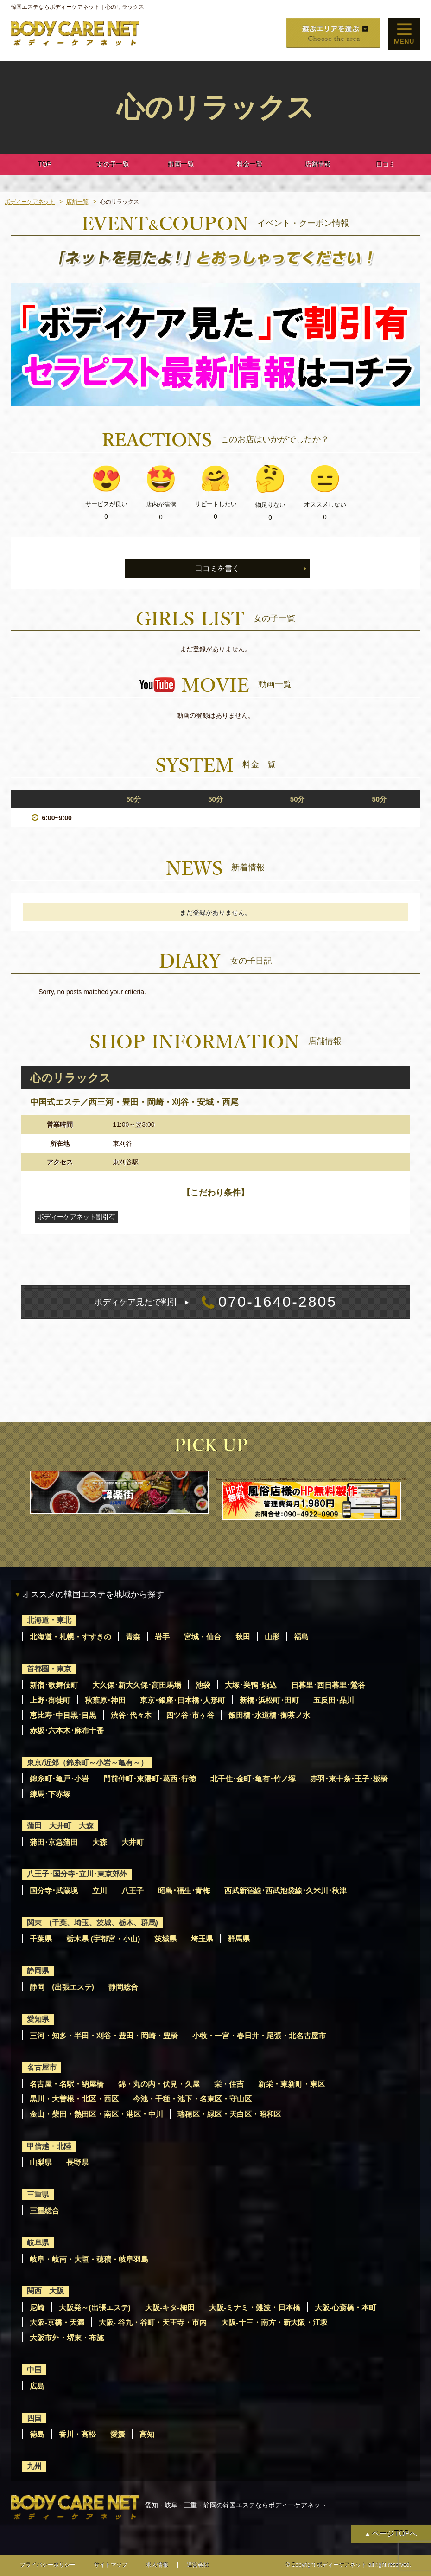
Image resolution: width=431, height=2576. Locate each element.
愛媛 (117, 2434)
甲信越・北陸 (49, 2146)
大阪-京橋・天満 (57, 2322)
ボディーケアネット (30, 202)
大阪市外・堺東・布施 (67, 2338)
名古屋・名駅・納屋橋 (67, 2084)
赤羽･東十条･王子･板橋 (349, 1779)
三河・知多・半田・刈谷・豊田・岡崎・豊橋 (104, 2036)
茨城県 (165, 1939)
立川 (99, 1891)
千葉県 (41, 1939)
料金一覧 (250, 164)
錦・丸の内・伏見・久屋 (159, 2084)
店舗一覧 (77, 202)
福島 (301, 1637)
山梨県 (41, 2162)
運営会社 (198, 2565)
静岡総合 (123, 1987)
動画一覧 (181, 164)
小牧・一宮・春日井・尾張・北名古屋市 (259, 2036)
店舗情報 (318, 164)
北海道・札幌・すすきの (70, 1637)
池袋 (203, 1685)
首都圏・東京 (49, 1669)
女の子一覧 (113, 164)
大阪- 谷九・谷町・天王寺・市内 (153, 2322)
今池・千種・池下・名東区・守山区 (192, 2099)
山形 (272, 1637)
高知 (146, 2434)
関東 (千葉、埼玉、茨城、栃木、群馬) (92, 1923)
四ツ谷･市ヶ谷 (190, 1715)
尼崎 (37, 2308)
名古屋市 (42, 2067)
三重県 (38, 2194)
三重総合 (44, 2211)
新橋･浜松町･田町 (269, 1700)
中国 (34, 2370)
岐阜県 (38, 2243)
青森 (133, 1637)
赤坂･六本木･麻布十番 (67, 1730)
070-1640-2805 (215, 1302)
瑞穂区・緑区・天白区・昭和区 (229, 2114)
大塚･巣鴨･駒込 (251, 1685)
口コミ (386, 164)
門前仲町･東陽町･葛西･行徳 (149, 1779)
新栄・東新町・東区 (291, 2084)
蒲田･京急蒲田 (54, 1842)
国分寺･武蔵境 (54, 1891)
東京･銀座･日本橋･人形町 (182, 1700)
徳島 (37, 2434)
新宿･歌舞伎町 (54, 1685)
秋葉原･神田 (105, 1700)
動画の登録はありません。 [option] (215, 715)
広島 (37, 2386)
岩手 (162, 1637)
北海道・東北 (49, 1620)
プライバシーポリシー (48, 2565)
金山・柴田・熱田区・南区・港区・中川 (96, 2114)
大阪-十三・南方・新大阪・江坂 (274, 2322)
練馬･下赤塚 (50, 1794)
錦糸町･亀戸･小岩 (59, 1779)
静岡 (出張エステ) (62, 1987)
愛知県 (38, 2019)
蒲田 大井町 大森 (60, 1826)
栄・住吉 (229, 2084)
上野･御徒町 (50, 1700)
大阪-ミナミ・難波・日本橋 (254, 2308)
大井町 (132, 1842)
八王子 (132, 1891)
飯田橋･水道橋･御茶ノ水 (269, 1715)
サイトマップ (110, 2565)
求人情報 (157, 2565)
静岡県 (38, 1971)
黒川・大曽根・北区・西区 (74, 2099)
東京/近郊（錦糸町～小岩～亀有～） (87, 1763)
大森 (99, 1842)
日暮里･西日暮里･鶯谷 (328, 1685)
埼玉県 (202, 1939)
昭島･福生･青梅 (184, 1891)
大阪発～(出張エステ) (95, 2308)
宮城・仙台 (202, 1637)
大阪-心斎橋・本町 (345, 2308)
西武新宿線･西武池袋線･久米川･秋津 (285, 1891)
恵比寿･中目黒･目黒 (63, 1715)
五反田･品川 (333, 1700)
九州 (34, 2466)
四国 (34, 2418)
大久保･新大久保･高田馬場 (136, 1685)
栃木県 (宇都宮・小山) (103, 1939)
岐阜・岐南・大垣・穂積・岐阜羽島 (89, 2259)
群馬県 (239, 1939)
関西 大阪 (45, 2291)
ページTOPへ (394, 2533)
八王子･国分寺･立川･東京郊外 (77, 1874)
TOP (45, 164)
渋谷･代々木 (131, 1715)
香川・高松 (77, 2434)
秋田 (242, 1637)
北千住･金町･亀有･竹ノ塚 (253, 1779)
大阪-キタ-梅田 (170, 2308)
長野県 (77, 2162)
